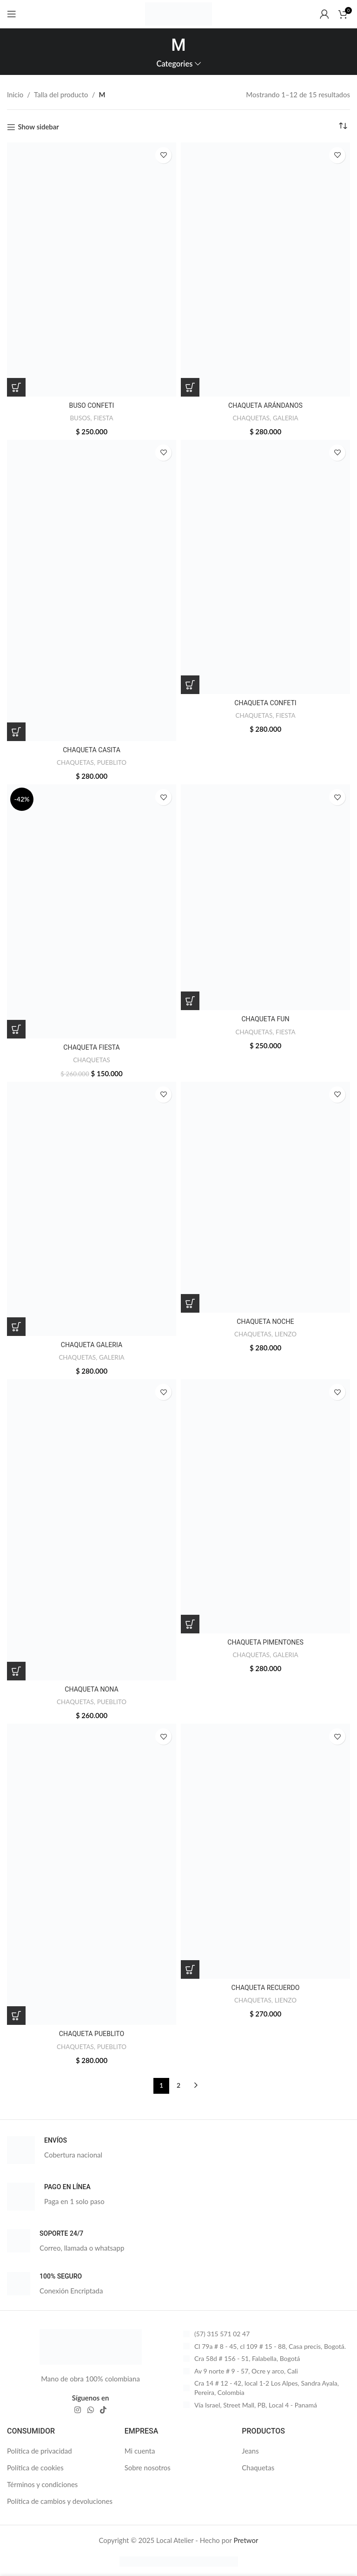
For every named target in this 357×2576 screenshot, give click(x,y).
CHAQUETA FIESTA (92, 1047)
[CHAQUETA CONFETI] (265, 567)
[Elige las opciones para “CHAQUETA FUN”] (190, 1000)
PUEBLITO (112, 762)
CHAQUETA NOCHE (265, 1321)
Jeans (250, 2451)
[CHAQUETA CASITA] (91, 590)
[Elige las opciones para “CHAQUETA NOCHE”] (190, 1303)
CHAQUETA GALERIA (92, 1345)
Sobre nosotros (148, 2467)
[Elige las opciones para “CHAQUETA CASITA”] (16, 731)
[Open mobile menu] (11, 14)
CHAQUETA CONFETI (265, 703)
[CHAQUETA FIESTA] (91, 911)
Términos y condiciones (42, 2484)
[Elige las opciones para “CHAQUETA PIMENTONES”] (190, 1624)
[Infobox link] (178, 2150)
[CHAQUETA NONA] (91, 1529)
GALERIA (286, 418)
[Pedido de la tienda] (343, 126)
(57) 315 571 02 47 (222, 2334)
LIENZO (286, 1334)
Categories (174, 64)
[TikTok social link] (103, 2410)
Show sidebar (38, 127)
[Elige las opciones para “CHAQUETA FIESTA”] (16, 1029)
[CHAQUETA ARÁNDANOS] (265, 269)
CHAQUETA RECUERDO (265, 1987)
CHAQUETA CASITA (91, 750)
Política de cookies (35, 2467)
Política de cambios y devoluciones (59, 2501)
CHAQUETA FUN (265, 1019)
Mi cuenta (140, 2451)
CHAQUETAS (250, 418)
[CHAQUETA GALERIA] (91, 1209)
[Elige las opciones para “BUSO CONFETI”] (16, 387)
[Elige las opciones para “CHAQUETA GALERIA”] (16, 1326)
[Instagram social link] (78, 2410)
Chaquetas (258, 2467)
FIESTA (103, 418)
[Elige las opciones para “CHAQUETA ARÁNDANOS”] (190, 387)
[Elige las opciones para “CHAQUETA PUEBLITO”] (16, 2015)
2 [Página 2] (178, 2085)
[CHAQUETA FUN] (265, 897)
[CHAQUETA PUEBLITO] (91, 1874)
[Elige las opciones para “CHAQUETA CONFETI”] (190, 684)
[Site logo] (178, 13)
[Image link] (91, 2346)
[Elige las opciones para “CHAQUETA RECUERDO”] (190, 1969)
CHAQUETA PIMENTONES (265, 1642)
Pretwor (246, 2540)
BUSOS (80, 418)
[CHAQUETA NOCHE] (265, 1197)
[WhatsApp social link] (90, 2410)
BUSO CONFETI (92, 405)
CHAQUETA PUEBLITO (91, 2034)
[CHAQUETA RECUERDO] (265, 1851)
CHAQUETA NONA (91, 1689)
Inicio (15, 94)
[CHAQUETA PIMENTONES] (265, 1506)
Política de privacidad (39, 2451)
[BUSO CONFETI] (91, 269)
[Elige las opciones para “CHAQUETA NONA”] (16, 1671)
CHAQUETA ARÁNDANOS (265, 405)
